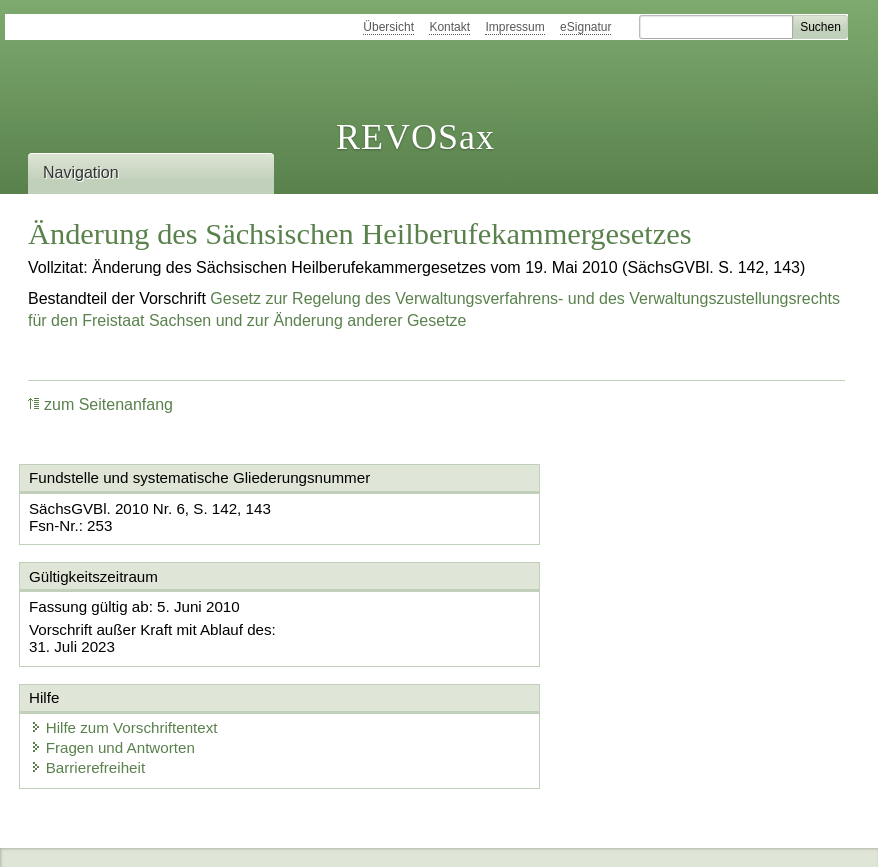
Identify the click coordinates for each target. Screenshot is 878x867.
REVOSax (415, 137)
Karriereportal (347, 834)
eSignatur (585, 27)
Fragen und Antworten (546, 627)
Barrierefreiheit (521, 647)
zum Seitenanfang (100, 404)
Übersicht (388, 27)
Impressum (514, 27)
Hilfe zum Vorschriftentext (557, 607)
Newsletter (244, 834)
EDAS (436, 834)
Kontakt (449, 27)
